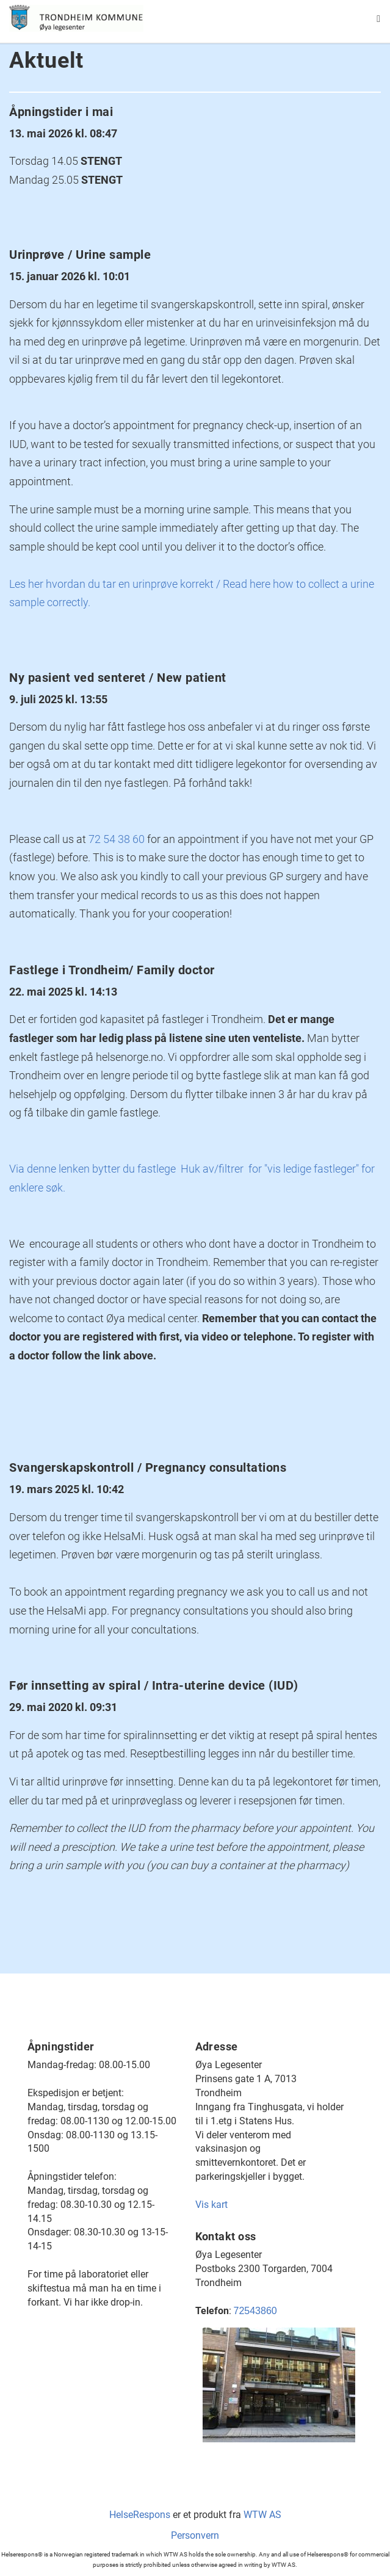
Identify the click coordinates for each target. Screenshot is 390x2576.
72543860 (255, 2311)
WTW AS (262, 2514)
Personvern (195, 2535)
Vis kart (211, 2204)
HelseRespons (139, 2514)
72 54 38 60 (116, 839)
